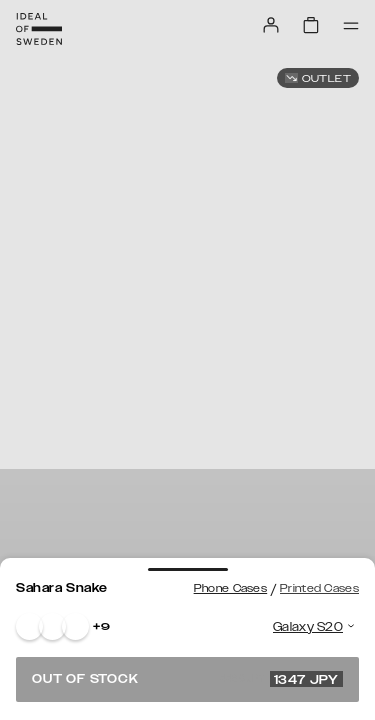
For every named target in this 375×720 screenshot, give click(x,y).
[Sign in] (271, 25)
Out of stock (187, 679)
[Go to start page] (39, 29)
